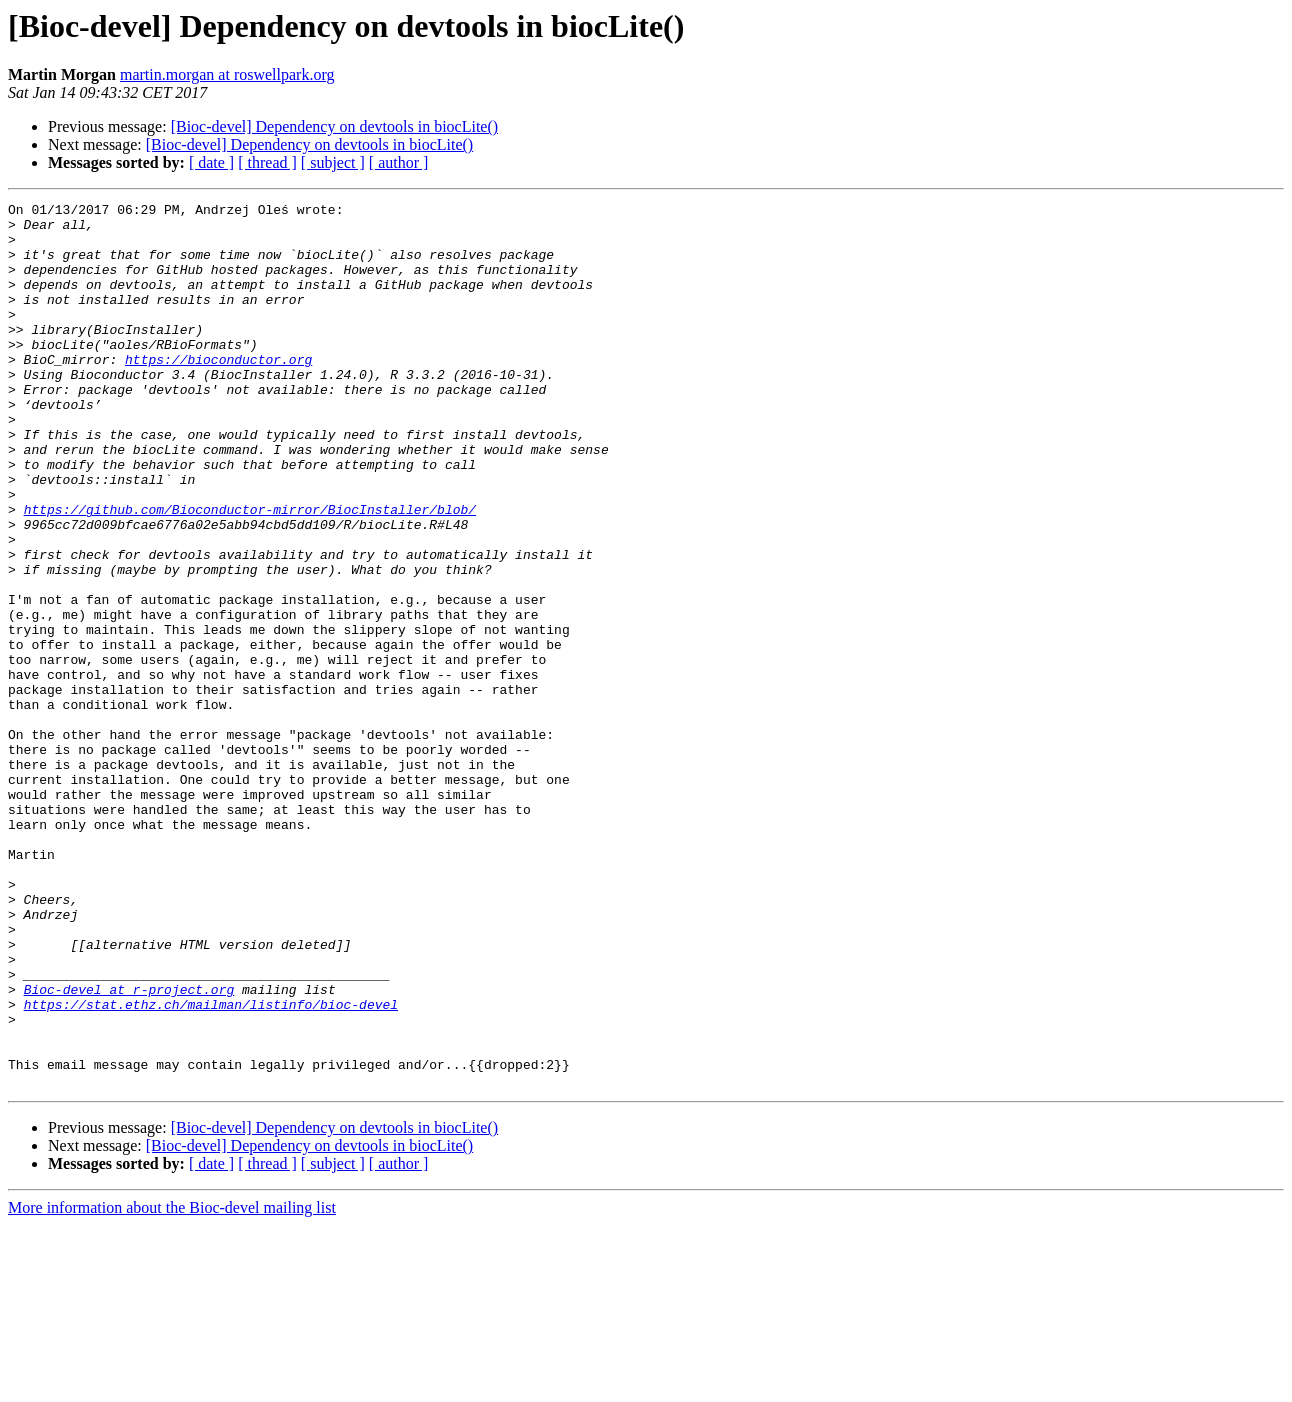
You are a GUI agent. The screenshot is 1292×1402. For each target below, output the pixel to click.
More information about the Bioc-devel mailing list (172, 1384)
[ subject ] (333, 162)
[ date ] (211, 162)
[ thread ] (267, 162)
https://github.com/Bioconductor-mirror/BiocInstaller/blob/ (250, 572)
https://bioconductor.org (218, 392)
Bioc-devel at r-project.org (129, 1148)
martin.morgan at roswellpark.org (227, 74)
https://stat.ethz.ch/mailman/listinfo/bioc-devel (211, 1166)
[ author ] (399, 162)
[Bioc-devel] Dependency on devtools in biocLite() (334, 126)
